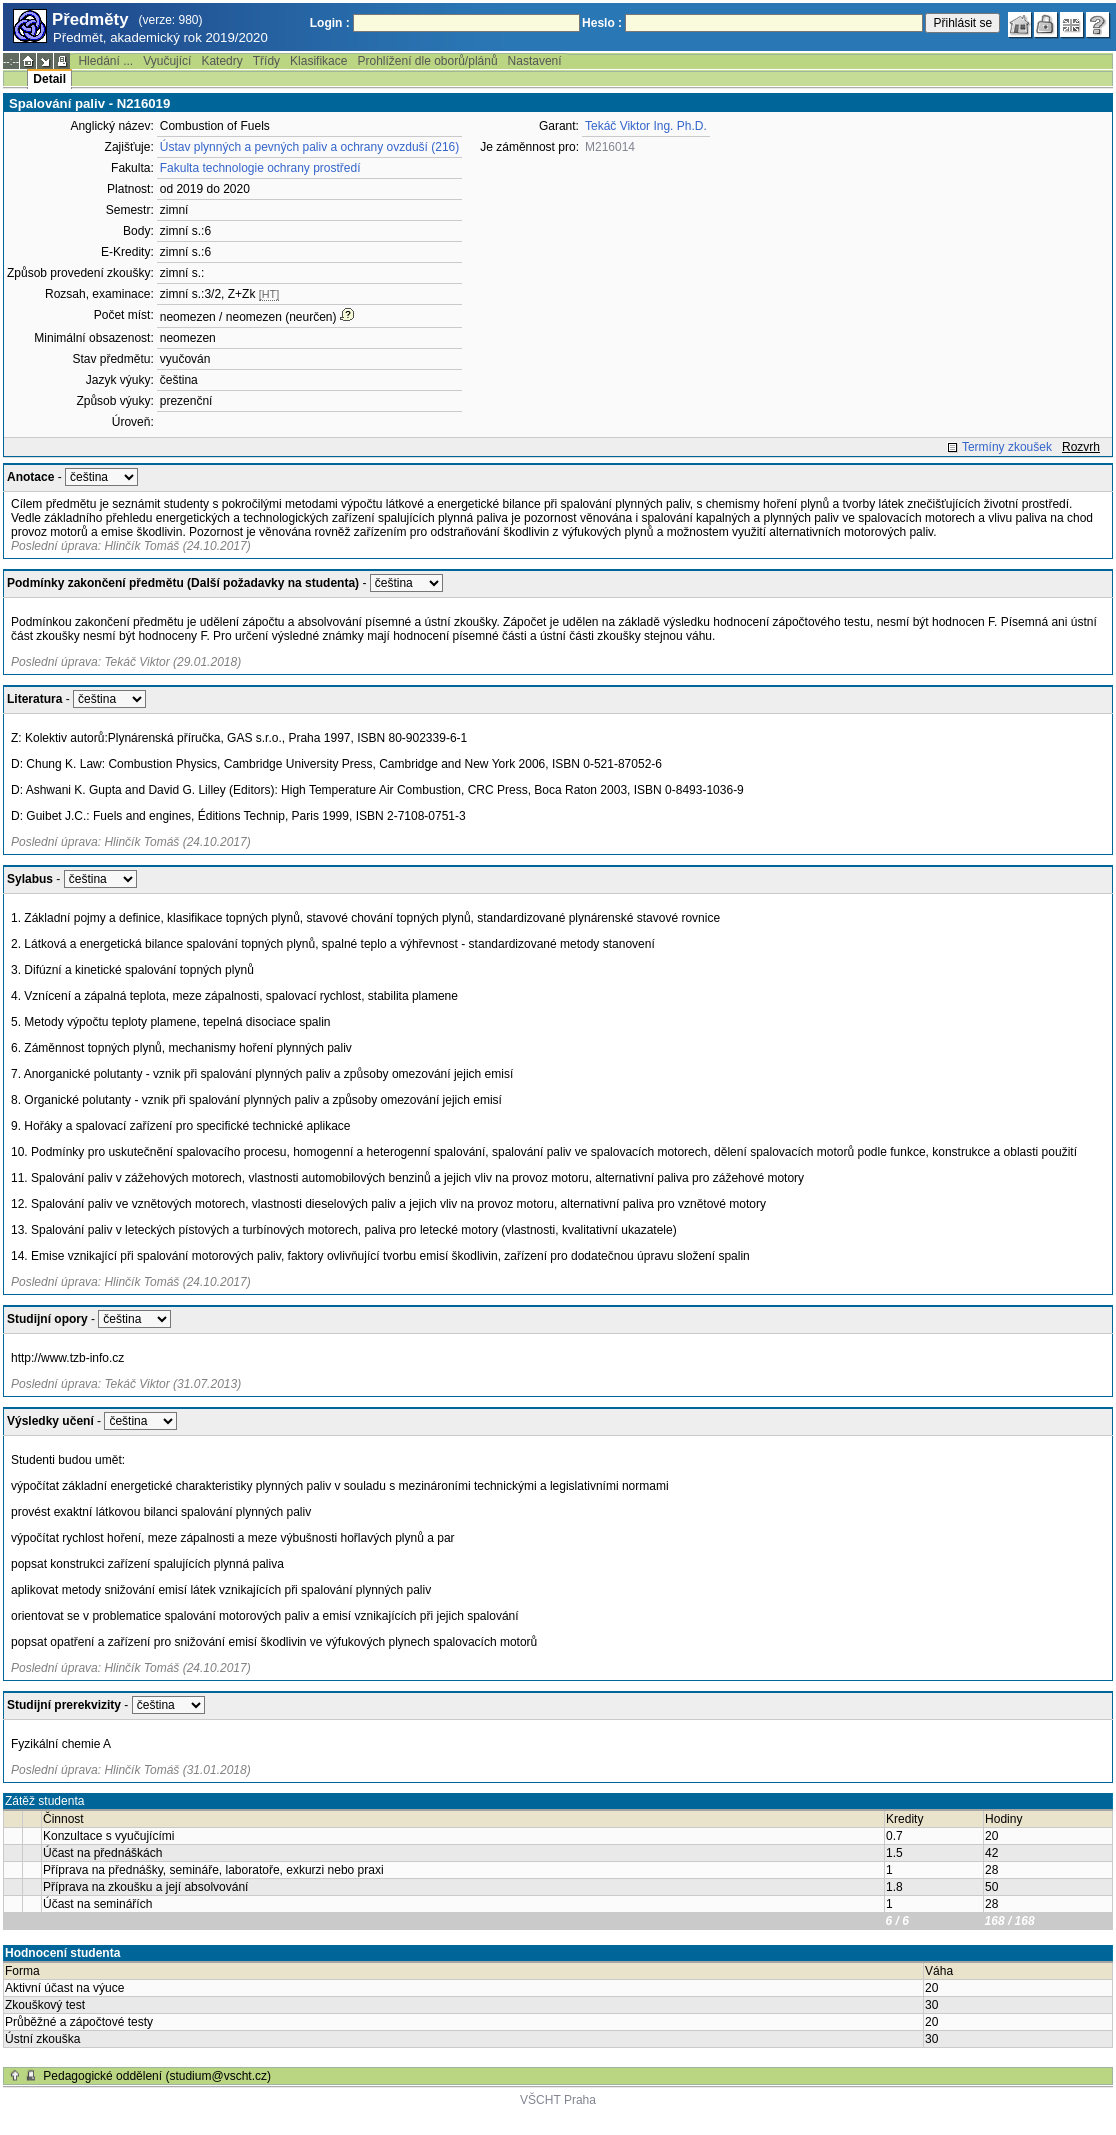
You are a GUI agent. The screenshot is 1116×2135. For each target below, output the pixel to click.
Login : (330, 23)
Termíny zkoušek (1007, 447)
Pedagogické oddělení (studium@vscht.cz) (157, 2076)
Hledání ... (105, 61)
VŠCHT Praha (558, 2100)
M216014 (610, 147)
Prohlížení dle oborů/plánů (427, 61)
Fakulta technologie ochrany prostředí (260, 168)
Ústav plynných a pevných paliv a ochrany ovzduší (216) (310, 147)
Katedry (221, 61)
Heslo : (602, 23)
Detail (49, 79)
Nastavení (535, 61)
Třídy (266, 61)
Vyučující (167, 61)
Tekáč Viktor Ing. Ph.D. (646, 126)
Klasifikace (318, 61)
